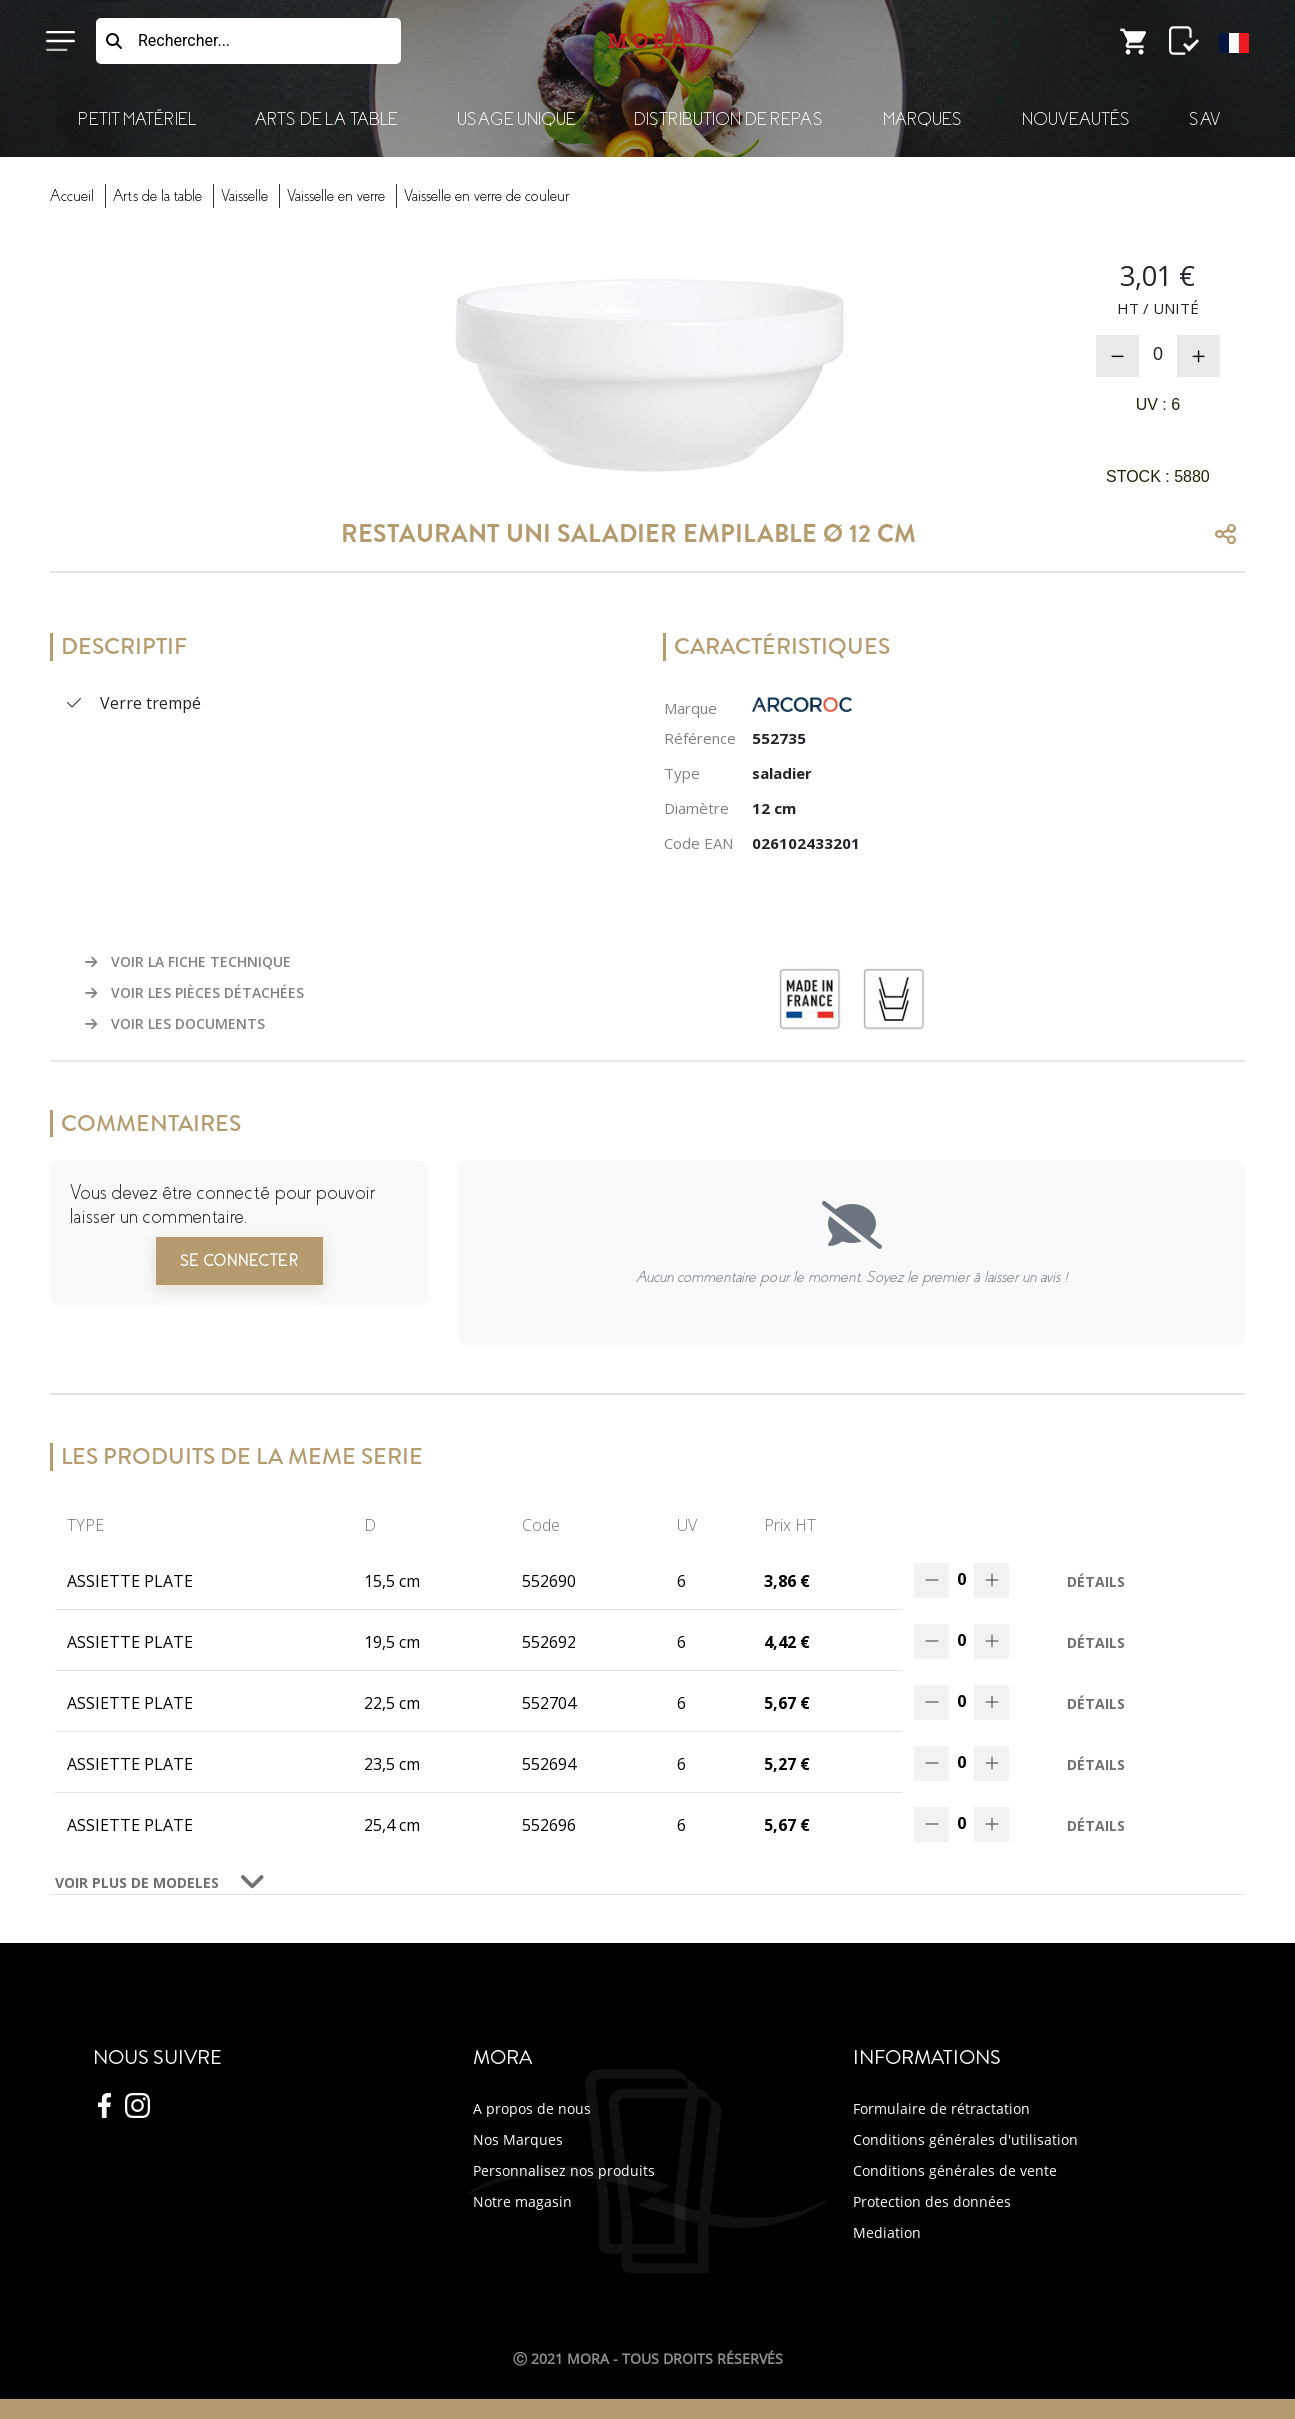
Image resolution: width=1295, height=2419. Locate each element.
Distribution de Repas (728, 119)
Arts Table (157, 196)
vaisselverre (336, 196)
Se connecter (239, 1261)
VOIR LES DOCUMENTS (175, 1023)
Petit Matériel (137, 119)
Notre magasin (522, 2201)
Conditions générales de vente (955, 2170)
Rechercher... (184, 40)
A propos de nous (532, 2108)
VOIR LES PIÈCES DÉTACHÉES (194, 992)
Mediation (887, 2232)
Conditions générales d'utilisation (965, 2139)
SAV (1204, 119)
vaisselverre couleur (486, 196)
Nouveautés (1076, 119)
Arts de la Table (326, 119)
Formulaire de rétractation (941, 2108)
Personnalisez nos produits (564, 2170)
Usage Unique (516, 119)
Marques (922, 119)
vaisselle (244, 196)
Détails (1096, 1581)
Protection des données (932, 2201)
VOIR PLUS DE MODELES (137, 1882)
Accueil (72, 196)
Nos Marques (518, 2139)
